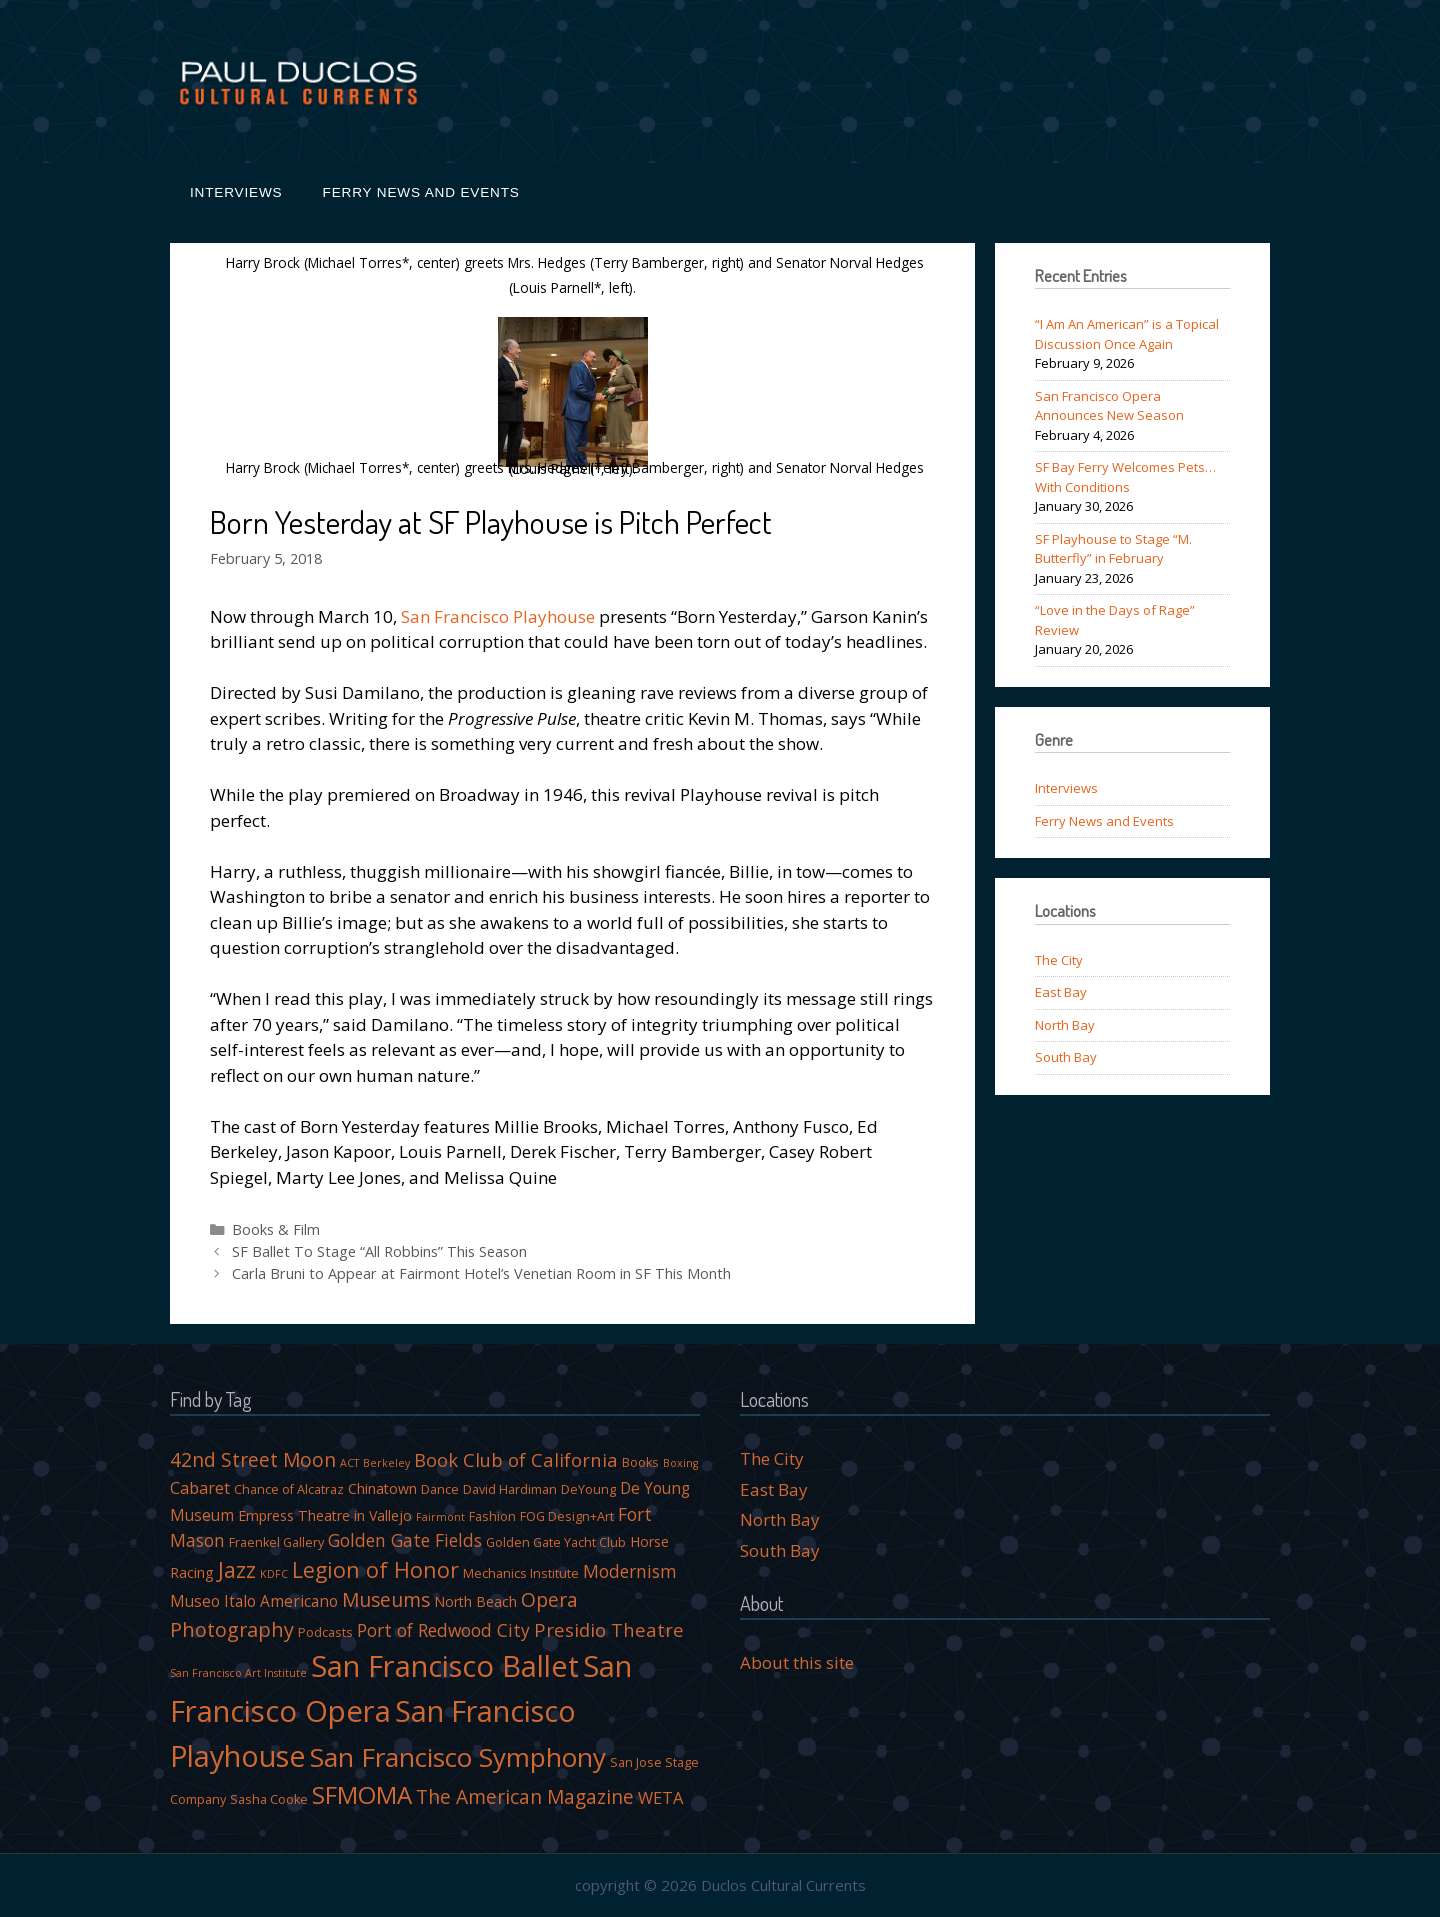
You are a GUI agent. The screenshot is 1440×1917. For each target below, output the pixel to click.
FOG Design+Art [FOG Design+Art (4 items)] (567, 1516)
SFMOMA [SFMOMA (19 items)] (362, 1794)
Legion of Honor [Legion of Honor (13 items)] (375, 1569)
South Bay (1066, 1057)
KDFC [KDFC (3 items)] (274, 1574)
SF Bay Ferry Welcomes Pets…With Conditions (1125, 477)
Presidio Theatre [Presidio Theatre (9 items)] (609, 1629)
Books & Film (276, 1229)
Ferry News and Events (421, 192)
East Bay (1061, 992)
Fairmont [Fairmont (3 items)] (440, 1517)
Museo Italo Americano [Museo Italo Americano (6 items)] (254, 1601)
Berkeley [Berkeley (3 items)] (386, 1463)
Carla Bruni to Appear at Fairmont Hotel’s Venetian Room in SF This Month (481, 1273)
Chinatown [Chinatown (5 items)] (382, 1488)
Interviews (236, 192)
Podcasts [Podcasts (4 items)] (325, 1632)
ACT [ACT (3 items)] (349, 1463)
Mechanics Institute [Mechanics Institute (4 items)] (521, 1573)
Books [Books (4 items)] (640, 1462)
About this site (797, 1662)
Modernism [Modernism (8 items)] (630, 1571)
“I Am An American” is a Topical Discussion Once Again (1127, 334)
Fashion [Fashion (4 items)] (492, 1516)
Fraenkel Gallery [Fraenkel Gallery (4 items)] (276, 1542)
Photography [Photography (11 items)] (232, 1629)
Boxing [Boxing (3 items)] (680, 1463)
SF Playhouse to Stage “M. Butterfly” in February (1113, 549)
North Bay (1065, 1025)
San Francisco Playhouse (498, 616)
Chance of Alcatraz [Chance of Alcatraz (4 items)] (289, 1489)
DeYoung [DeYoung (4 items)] (588, 1489)
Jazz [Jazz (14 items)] (237, 1569)
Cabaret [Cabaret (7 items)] (200, 1487)
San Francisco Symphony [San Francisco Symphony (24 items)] (458, 1757)
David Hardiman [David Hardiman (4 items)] (510, 1489)
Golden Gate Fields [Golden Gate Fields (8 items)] (405, 1540)
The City (1059, 960)
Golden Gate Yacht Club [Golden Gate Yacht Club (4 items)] (556, 1542)
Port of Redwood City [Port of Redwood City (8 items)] (443, 1630)
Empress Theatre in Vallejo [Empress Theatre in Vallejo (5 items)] (325, 1515)
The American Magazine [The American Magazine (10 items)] (525, 1797)
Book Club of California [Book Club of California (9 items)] (516, 1459)
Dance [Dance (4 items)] (440, 1489)
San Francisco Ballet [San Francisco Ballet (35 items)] (445, 1666)
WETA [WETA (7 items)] (660, 1797)
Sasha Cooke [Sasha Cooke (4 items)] (269, 1799)
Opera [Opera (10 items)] (549, 1600)
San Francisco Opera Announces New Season (1109, 406)
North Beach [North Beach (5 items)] (475, 1601)
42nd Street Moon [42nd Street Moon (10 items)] (253, 1460)
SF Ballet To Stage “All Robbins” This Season (379, 1251)
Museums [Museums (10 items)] (386, 1600)
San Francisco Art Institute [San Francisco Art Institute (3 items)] (238, 1673)
